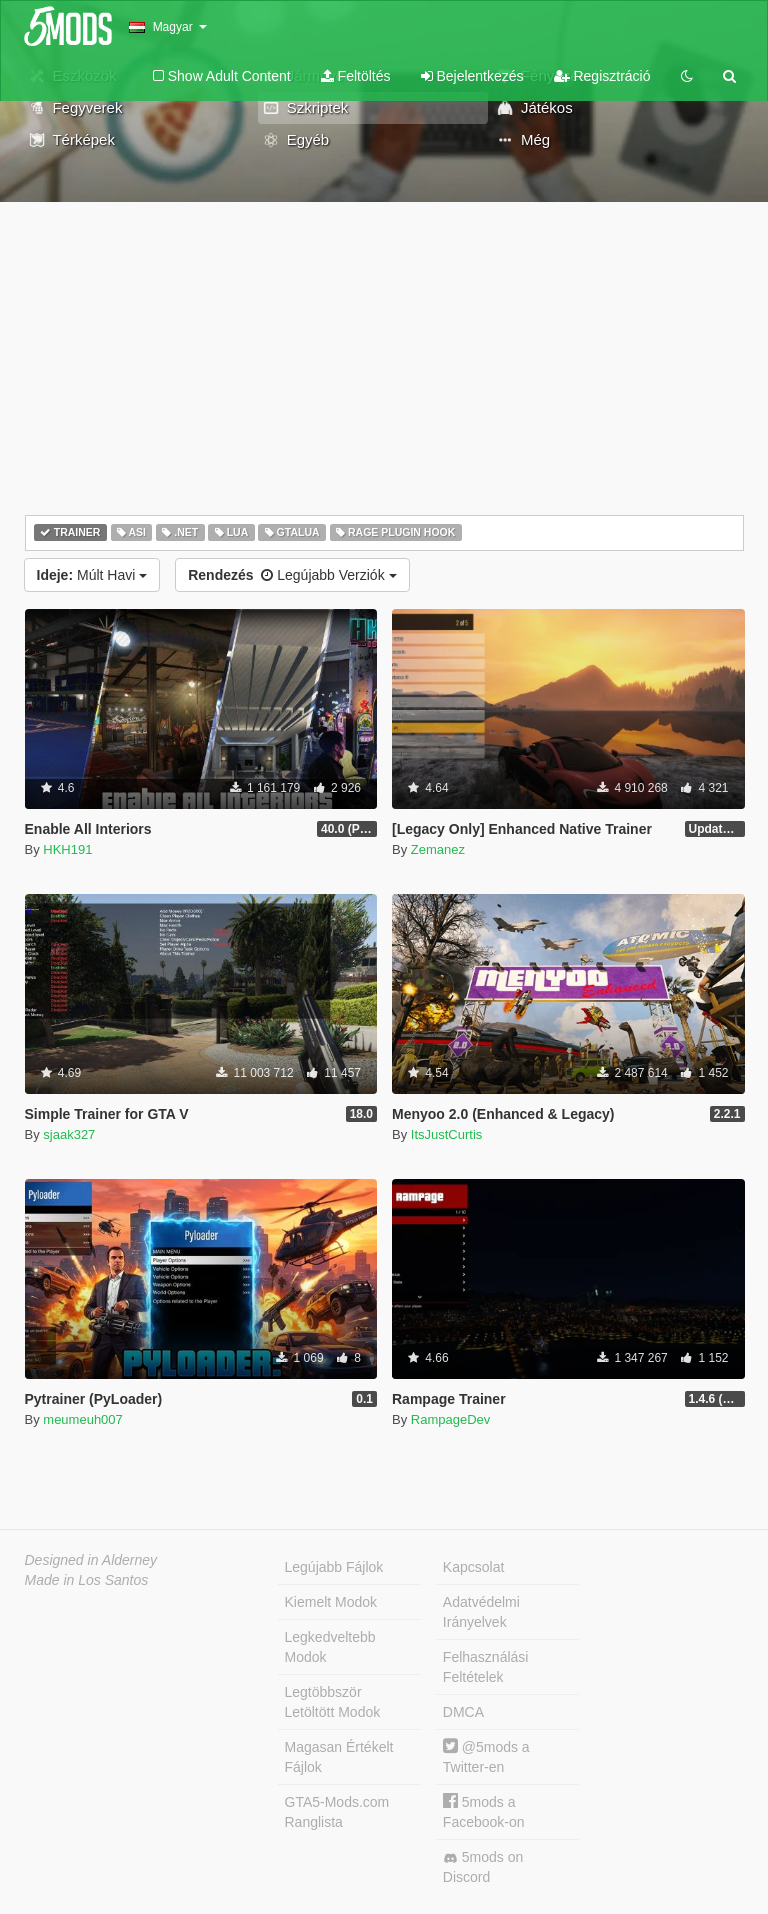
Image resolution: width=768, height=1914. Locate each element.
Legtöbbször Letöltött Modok (333, 1702)
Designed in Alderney (91, 1560)
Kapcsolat (473, 1567)
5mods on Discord (483, 1867)
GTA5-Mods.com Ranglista (337, 1812)
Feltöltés (356, 76)
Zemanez (438, 849)
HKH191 (67, 849)
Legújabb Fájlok (334, 1567)
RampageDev (451, 1419)
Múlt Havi (92, 575)
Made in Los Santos (87, 1580)
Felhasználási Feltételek (486, 1667)
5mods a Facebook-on (484, 1811)
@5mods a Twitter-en (486, 1756)
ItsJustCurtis (447, 1134)
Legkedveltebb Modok (330, 1647)
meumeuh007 (83, 1419)
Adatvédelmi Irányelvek (481, 1612)
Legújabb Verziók (292, 575)
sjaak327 (69, 1134)
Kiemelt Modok (331, 1602)
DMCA (463, 1712)
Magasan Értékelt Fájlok (339, 1757)
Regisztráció (602, 76)
